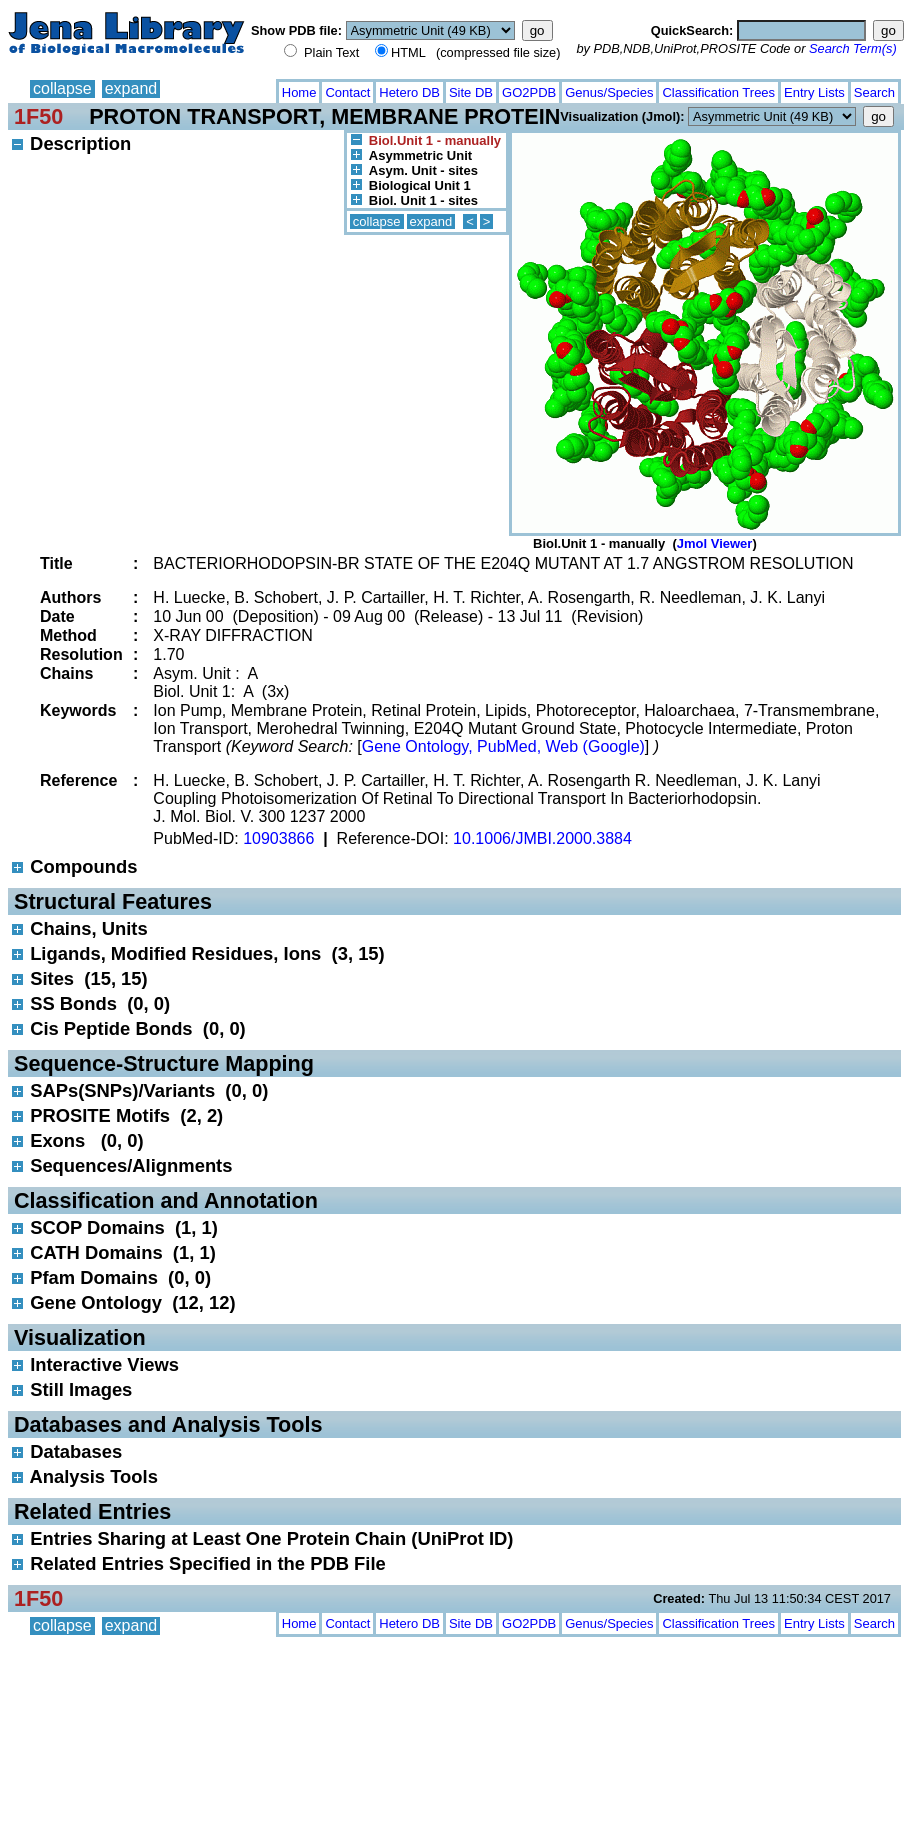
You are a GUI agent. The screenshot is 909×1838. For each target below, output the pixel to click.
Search (874, 92)
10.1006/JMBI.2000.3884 (542, 838)
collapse (62, 88)
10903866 (278, 838)
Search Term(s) (853, 48)
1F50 (38, 116)
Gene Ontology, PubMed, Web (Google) (503, 746)
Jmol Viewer (715, 543)
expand (131, 88)
